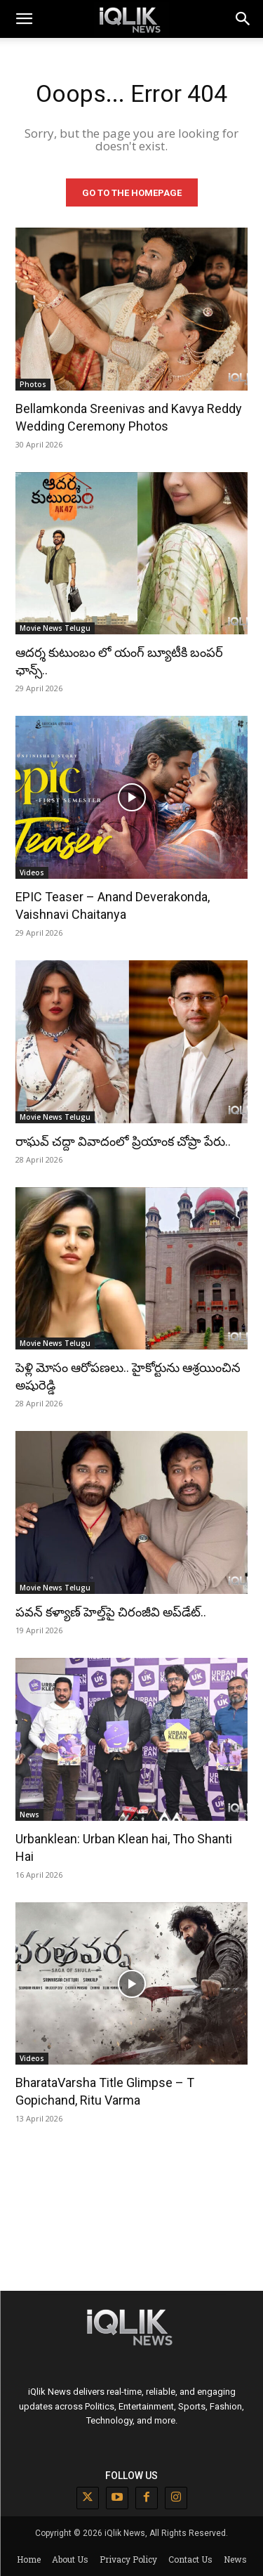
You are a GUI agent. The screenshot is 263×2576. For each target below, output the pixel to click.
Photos (33, 384)
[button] (243, 19)
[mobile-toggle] (23, 19)
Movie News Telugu (55, 628)
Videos (32, 872)
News (29, 1814)
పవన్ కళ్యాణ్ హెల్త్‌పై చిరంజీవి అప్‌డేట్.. (110, 1611)
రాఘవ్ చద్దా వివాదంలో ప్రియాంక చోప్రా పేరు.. (123, 1141)
